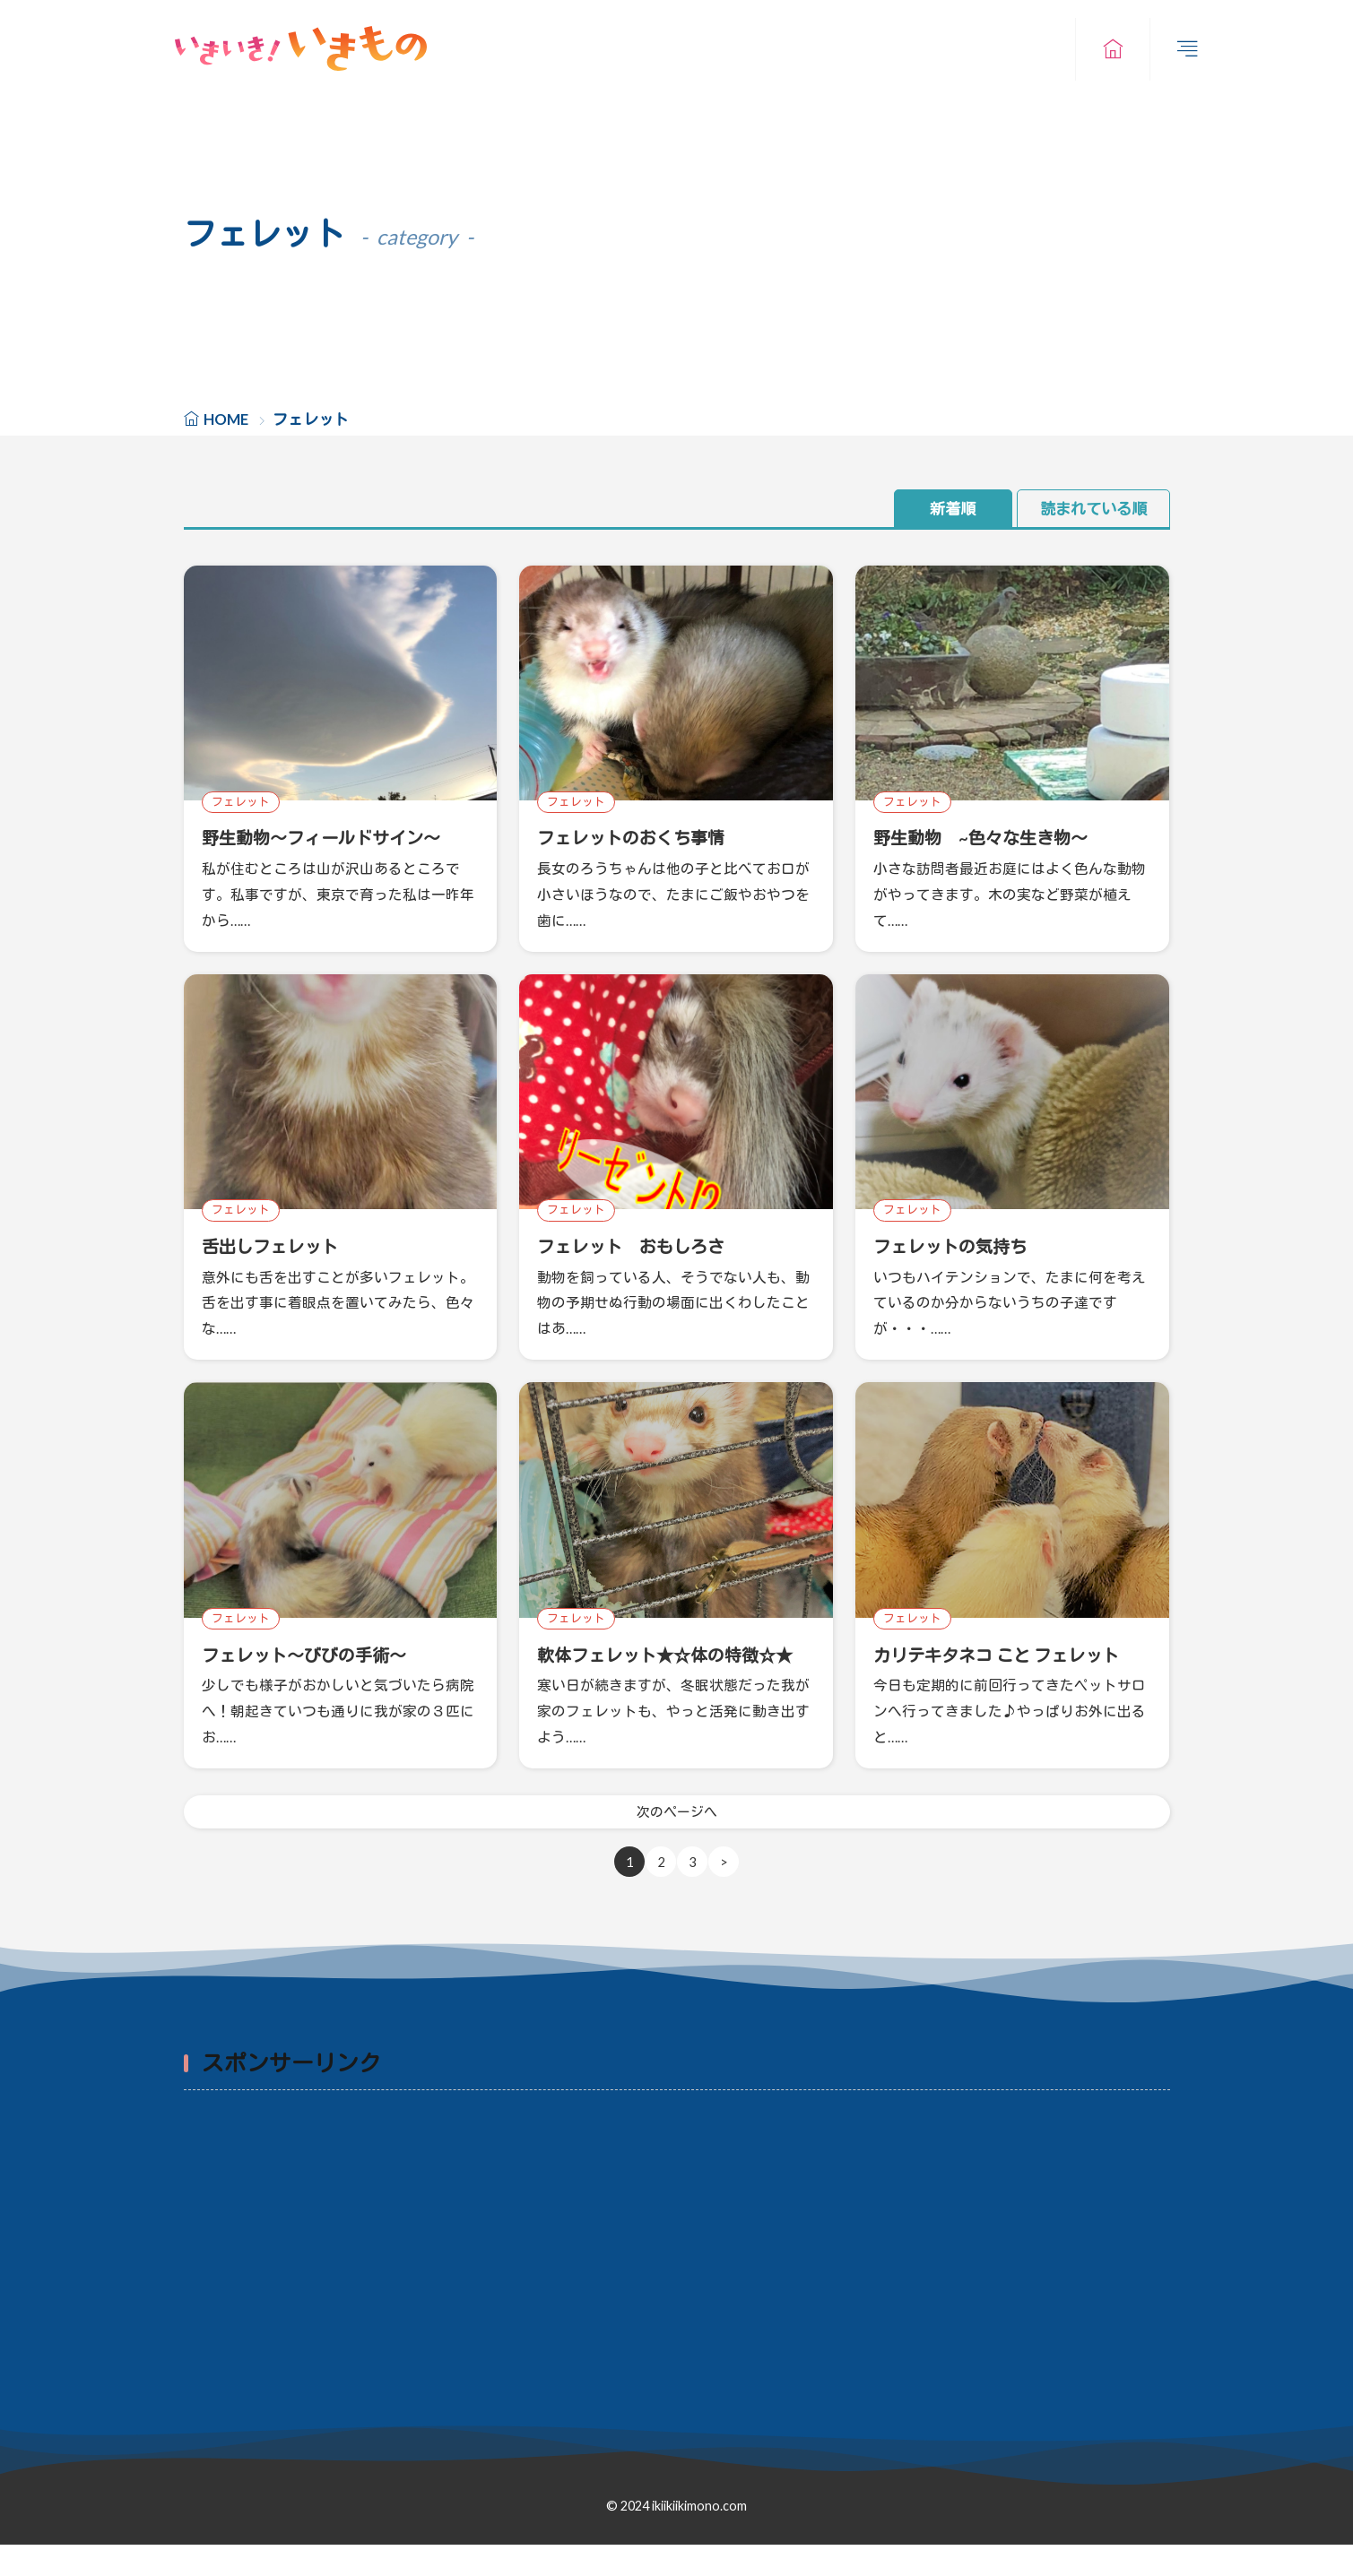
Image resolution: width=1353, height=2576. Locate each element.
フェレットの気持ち (958, 1246)
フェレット (241, 802)
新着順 (934, 509)
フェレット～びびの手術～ (315, 1654)
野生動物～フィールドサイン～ (333, 837)
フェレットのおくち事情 (640, 837)
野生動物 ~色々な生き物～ (992, 837)
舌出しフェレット (277, 1246)
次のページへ (677, 1842)
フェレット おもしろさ (640, 1246)
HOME (226, 419)
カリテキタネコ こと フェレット (1008, 1654)
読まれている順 (1090, 509)
